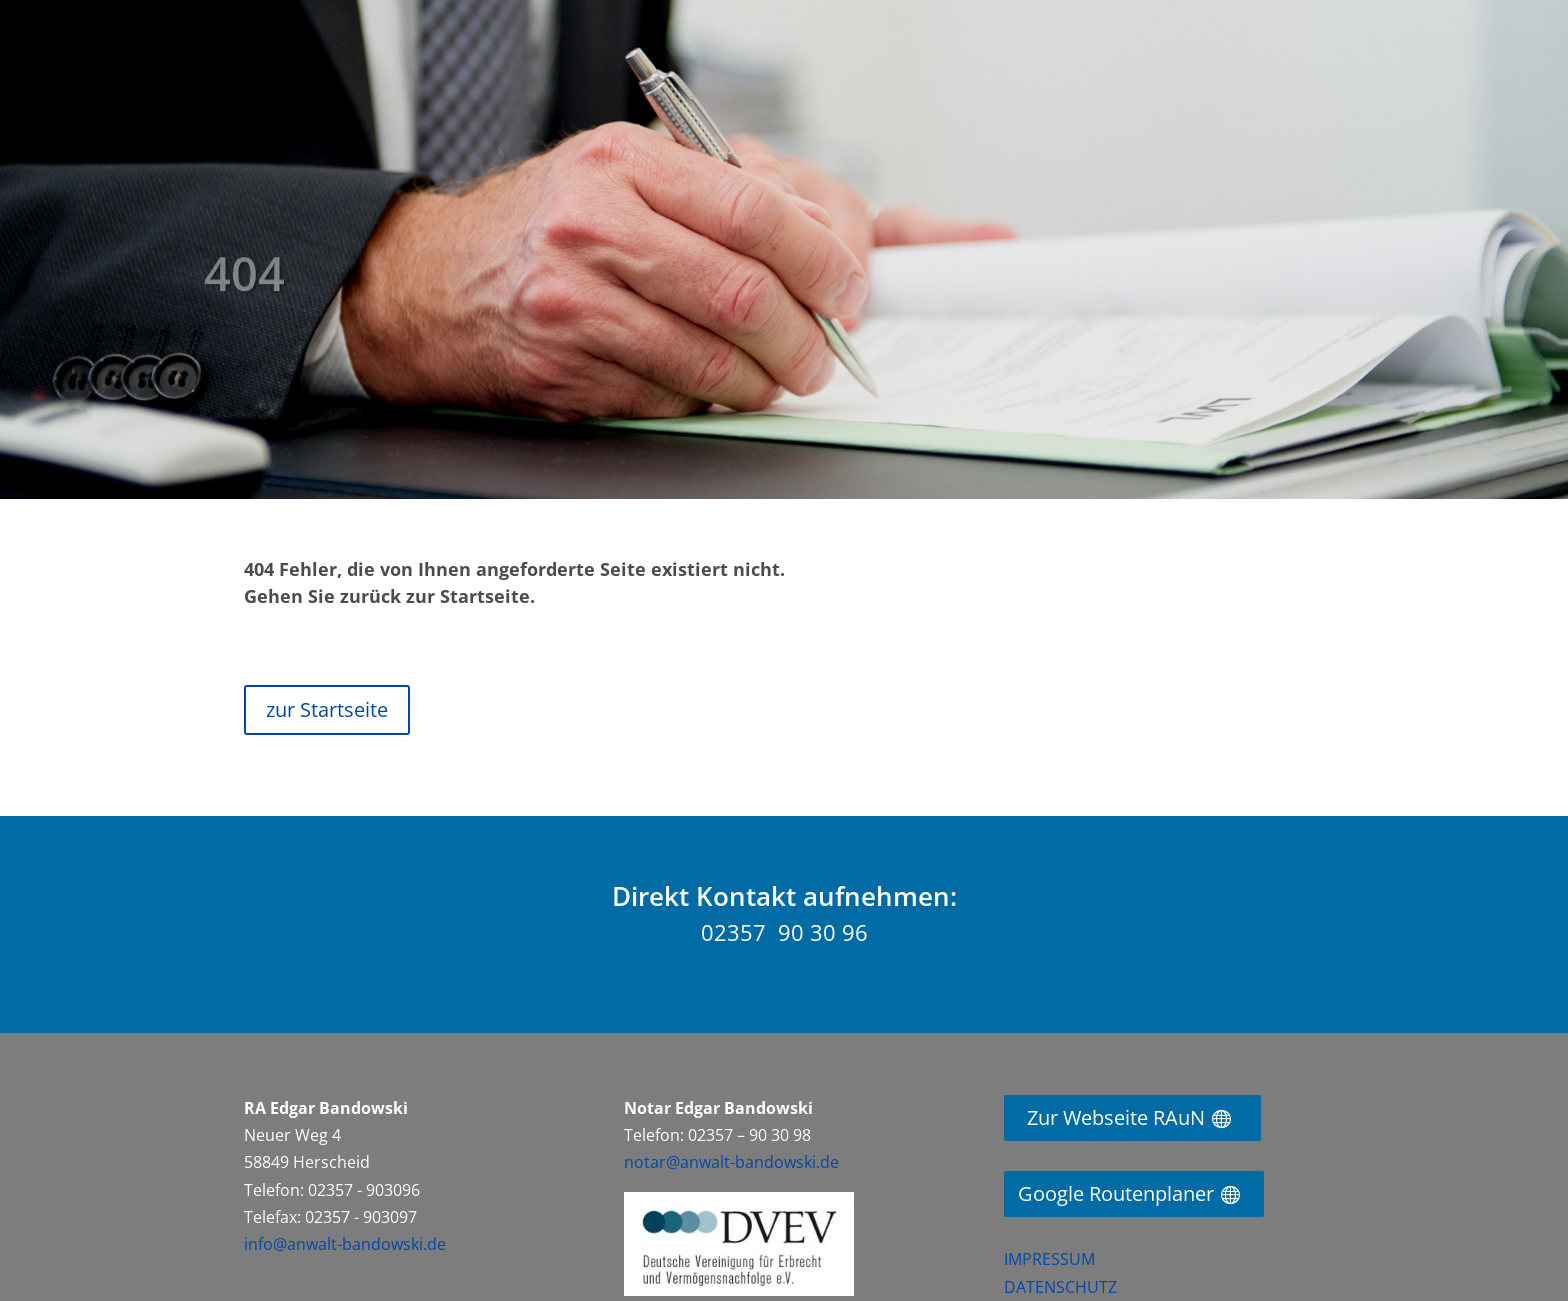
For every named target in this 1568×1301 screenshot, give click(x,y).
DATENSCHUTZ (1060, 1287)
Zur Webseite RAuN (1116, 1117)
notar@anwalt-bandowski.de (731, 1162)
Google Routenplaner (1116, 1193)
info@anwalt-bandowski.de (345, 1244)
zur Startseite (327, 709)
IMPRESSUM (1049, 1259)
